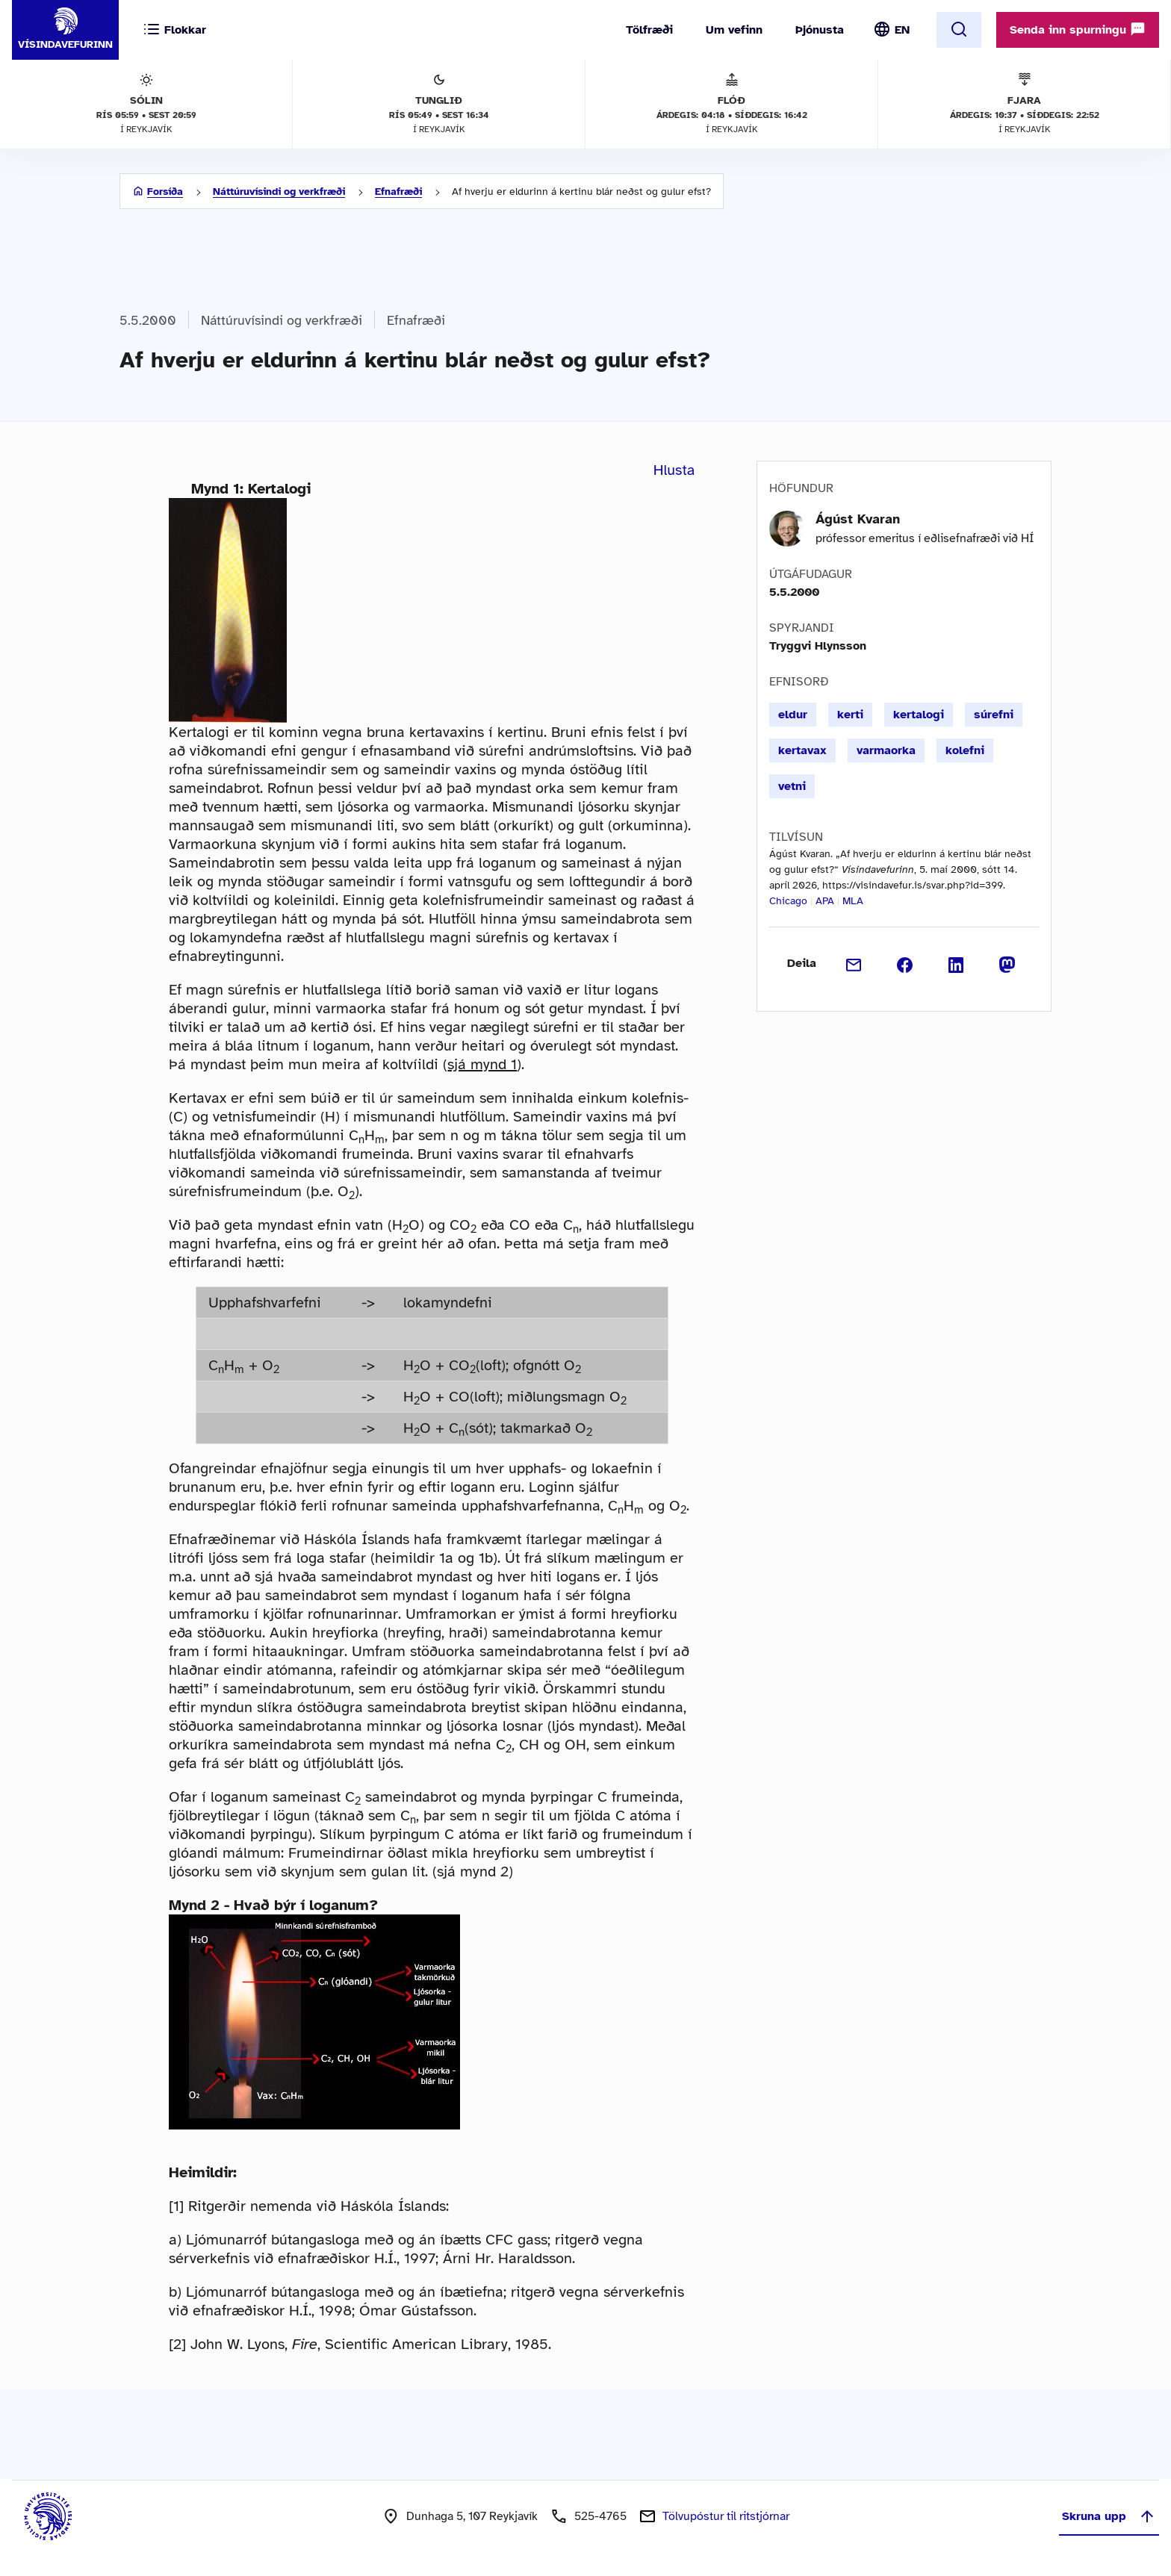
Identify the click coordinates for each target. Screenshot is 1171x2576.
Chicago (788, 901)
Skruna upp (1109, 2516)
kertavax (802, 750)
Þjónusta (819, 29)
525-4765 (600, 2516)
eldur (792, 714)
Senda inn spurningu (1078, 29)
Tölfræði (649, 29)
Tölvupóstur (725, 2516)
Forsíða (165, 191)
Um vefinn (734, 29)
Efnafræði (398, 191)
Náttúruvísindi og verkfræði (279, 191)
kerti (850, 714)
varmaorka (886, 750)
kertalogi (918, 714)
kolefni (964, 750)
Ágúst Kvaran (858, 519)
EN (902, 29)
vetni (792, 786)
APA (825, 901)
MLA (852, 901)
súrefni (993, 714)
